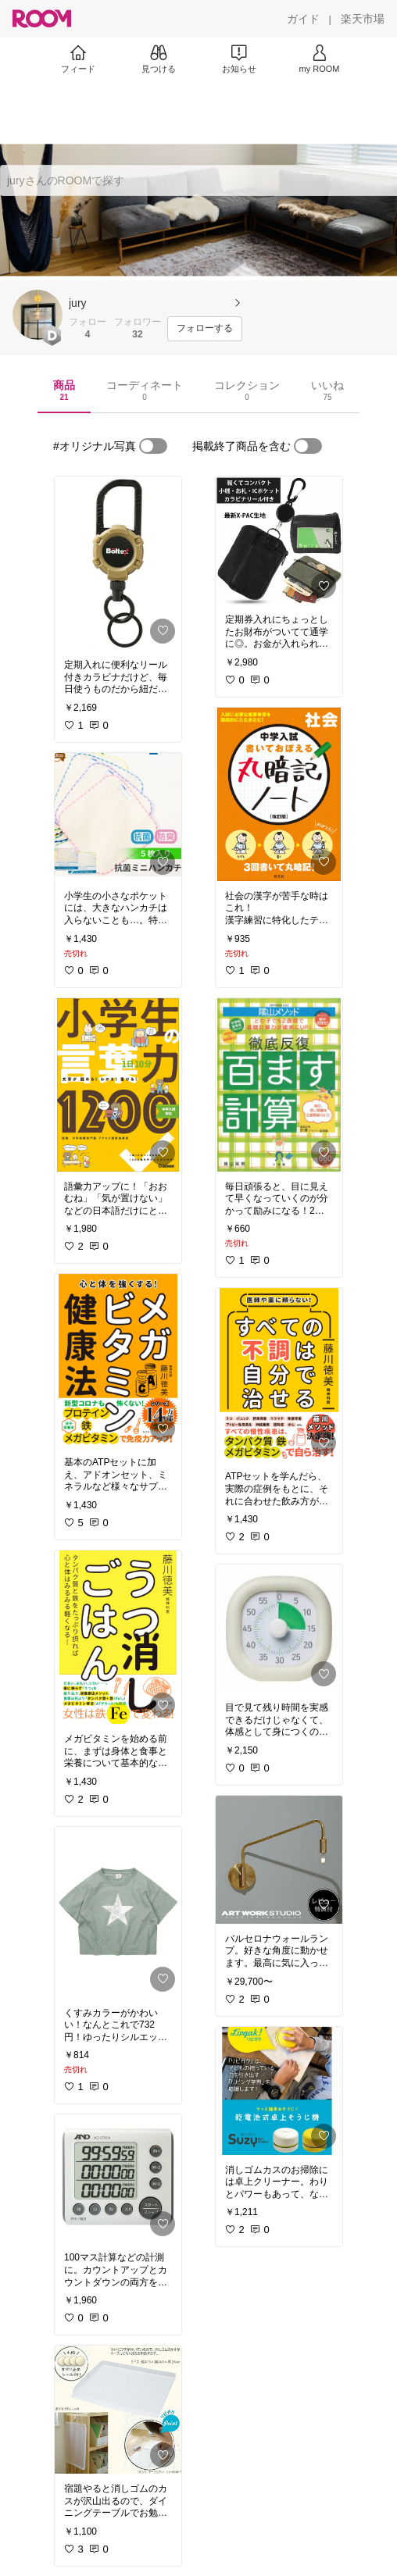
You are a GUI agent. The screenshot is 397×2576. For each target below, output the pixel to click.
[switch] (153, 446)
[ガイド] (303, 19)
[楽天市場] (362, 19)
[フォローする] (204, 328)
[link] (118, 563)
